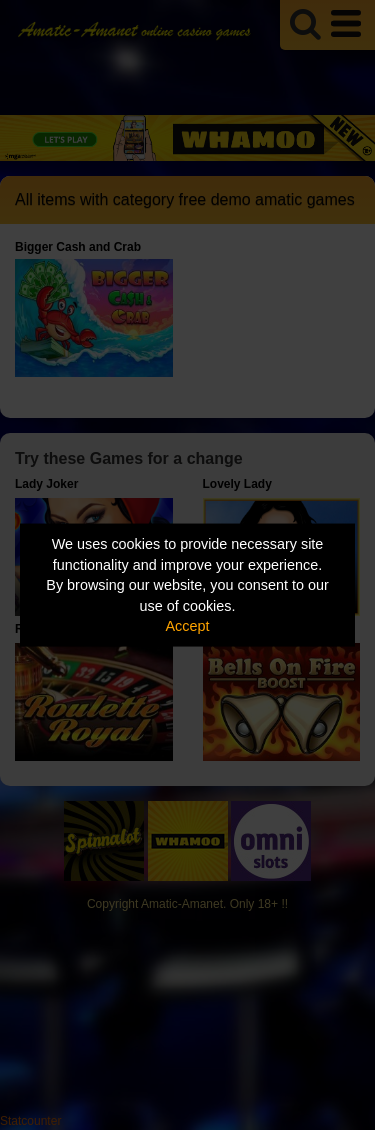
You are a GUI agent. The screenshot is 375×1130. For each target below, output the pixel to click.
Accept (188, 626)
